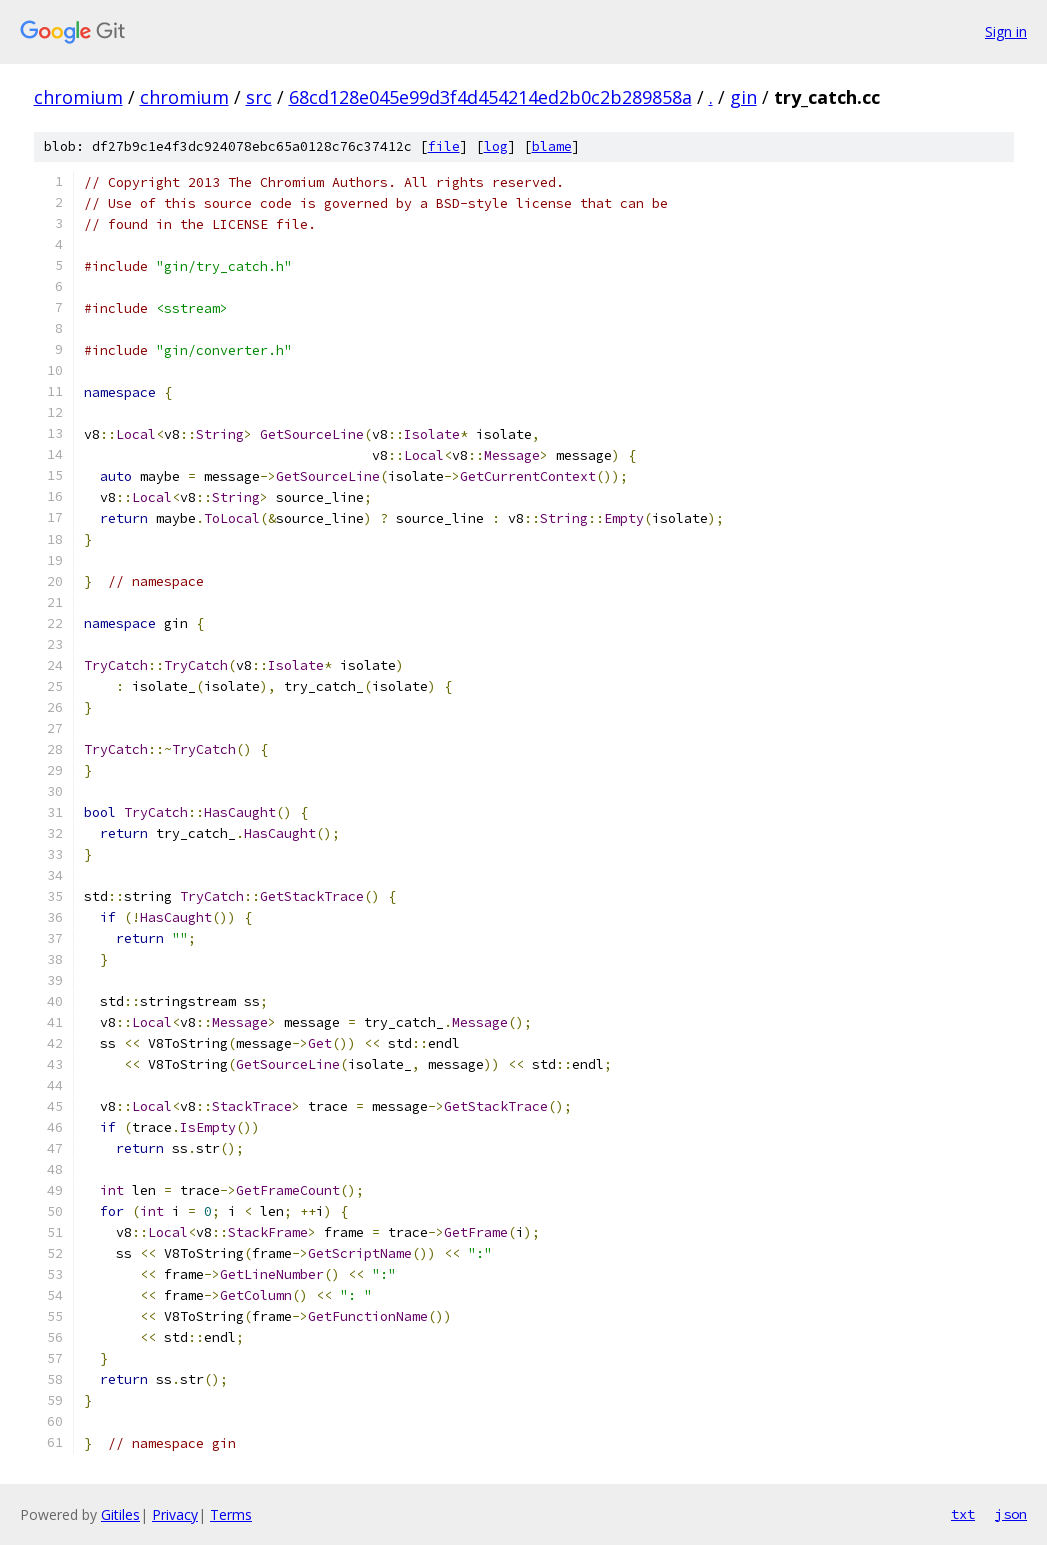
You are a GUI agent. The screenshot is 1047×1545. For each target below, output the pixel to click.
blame (552, 146)
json (1011, 1514)
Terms (231, 1514)
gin (743, 97)
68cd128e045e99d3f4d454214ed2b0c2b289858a (490, 97)
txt (963, 1514)
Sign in (1006, 31)
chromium (78, 97)
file (444, 146)
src (259, 97)
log (496, 146)
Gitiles (120, 1514)
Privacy (175, 1514)
